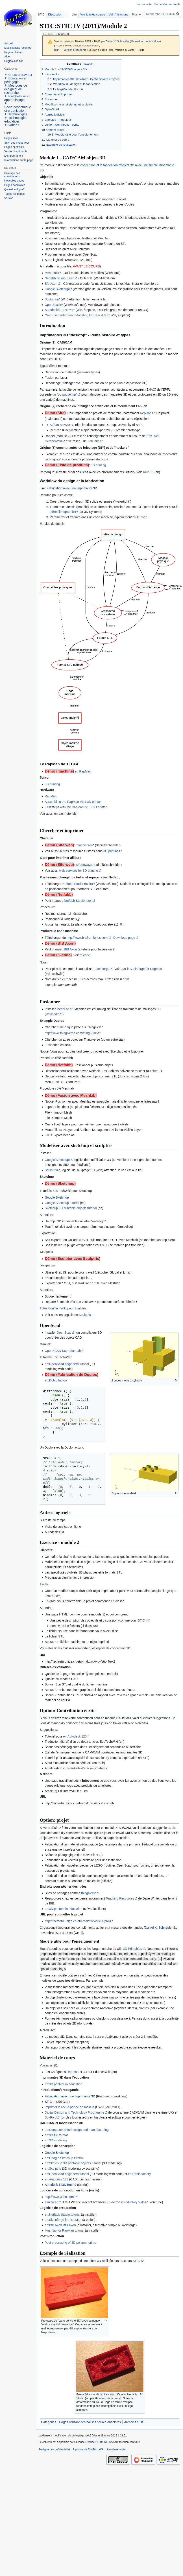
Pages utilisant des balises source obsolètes (90, 2422)
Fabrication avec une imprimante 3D (72, 488)
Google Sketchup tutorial (62, 1203)
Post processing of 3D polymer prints (70, 2242)
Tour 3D (148, 472)
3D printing (98, 465)
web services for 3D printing (78, 870)
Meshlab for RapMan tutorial (64, 2230)
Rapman (72, 2072)
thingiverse (83, 845)
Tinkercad (51, 2202)
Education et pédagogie (15, 80)
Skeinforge (101, 969)
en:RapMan (83, 771)
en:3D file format (56, 2135)
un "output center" (64, 394)
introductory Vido (133, 2202)
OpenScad (52, 304)
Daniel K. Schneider (159, 1927)
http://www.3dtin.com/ (59, 2197)
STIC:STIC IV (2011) (57, 33)
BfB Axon (70, 949)
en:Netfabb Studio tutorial (62, 2214)
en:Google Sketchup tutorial (64, 2158)
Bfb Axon (51, 283)
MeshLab (51, 273)
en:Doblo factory (56, 1380)
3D (85, 2072)
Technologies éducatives (15, 119)
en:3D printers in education (63, 1909)
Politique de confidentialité (54, 2449)
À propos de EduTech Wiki (88, 2449)
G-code (142, 517)
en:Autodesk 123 (75, 1736)
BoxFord (51, 2117)
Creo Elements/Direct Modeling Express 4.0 (75, 315)
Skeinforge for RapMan (146, 969)
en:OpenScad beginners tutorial (67, 1364)
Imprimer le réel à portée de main (68, 2107)
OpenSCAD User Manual (62, 1351)
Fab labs (93, 441)
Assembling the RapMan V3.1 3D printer (73, 801)
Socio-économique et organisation (17, 108)
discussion (137, 41)
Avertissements (116, 2449)
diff (57, 49)
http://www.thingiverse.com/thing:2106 (71, 1033)
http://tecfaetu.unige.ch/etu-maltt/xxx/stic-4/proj (77, 1921)
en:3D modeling (56, 2140)
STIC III (50, 2101)
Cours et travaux (20, 75)
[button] (5, 74)
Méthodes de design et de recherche (15, 89)
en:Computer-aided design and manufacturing (77, 2130)
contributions (152, 41)
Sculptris (51, 299)
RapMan (51, 796)
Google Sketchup (57, 289)
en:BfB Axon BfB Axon (60, 2225)
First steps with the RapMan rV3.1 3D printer (76, 807)
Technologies (17, 114)
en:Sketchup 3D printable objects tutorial (73, 2163)
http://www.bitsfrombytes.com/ (87, 937)
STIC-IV (138, 2261)
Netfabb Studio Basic (59, 278)
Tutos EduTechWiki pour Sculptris (63, 1308)
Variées (13, 125)
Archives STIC (134, 2422)
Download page (124, 937)
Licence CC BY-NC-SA (99, 2442)
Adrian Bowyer (60, 425)
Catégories (48, 2422)
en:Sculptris (82, 1315)
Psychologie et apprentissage (16, 98)
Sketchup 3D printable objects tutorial (71, 1208)
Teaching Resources (120, 1898)
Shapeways (84, 865)
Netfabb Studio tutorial (79, 900)
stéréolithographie (62, 512)
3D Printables (132, 1948)
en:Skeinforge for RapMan (63, 2219)
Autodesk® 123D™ (58, 310)
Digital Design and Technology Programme (74, 2112)
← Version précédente (73, 49)
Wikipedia (52, 1014)
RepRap (145, 413)
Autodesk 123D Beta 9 (60, 2184)
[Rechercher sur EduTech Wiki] (163, 14)
